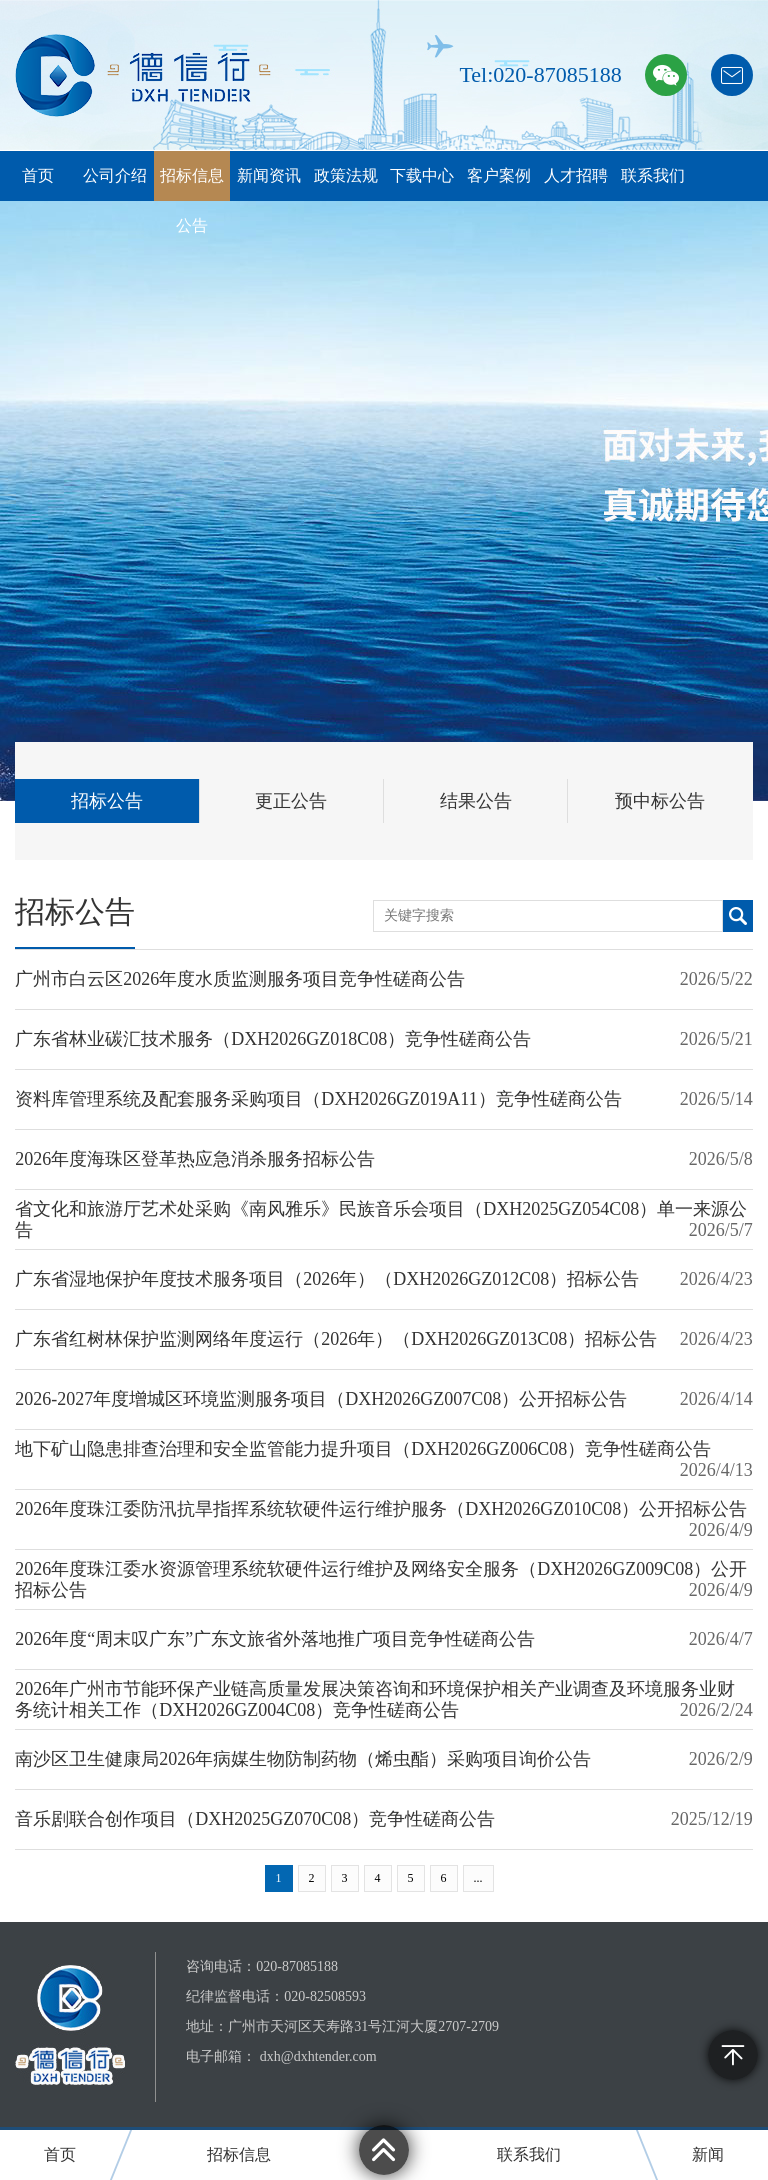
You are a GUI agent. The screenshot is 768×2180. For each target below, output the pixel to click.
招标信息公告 (192, 200)
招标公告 (107, 801)
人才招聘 (576, 175)
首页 (38, 175)
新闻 (708, 2154)
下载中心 (422, 175)
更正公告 (291, 801)
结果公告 (476, 801)
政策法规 (346, 175)
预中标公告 (660, 801)
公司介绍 (115, 175)
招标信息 (239, 2154)
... (478, 1878)
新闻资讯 (269, 175)
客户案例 (499, 175)
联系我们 (653, 175)
